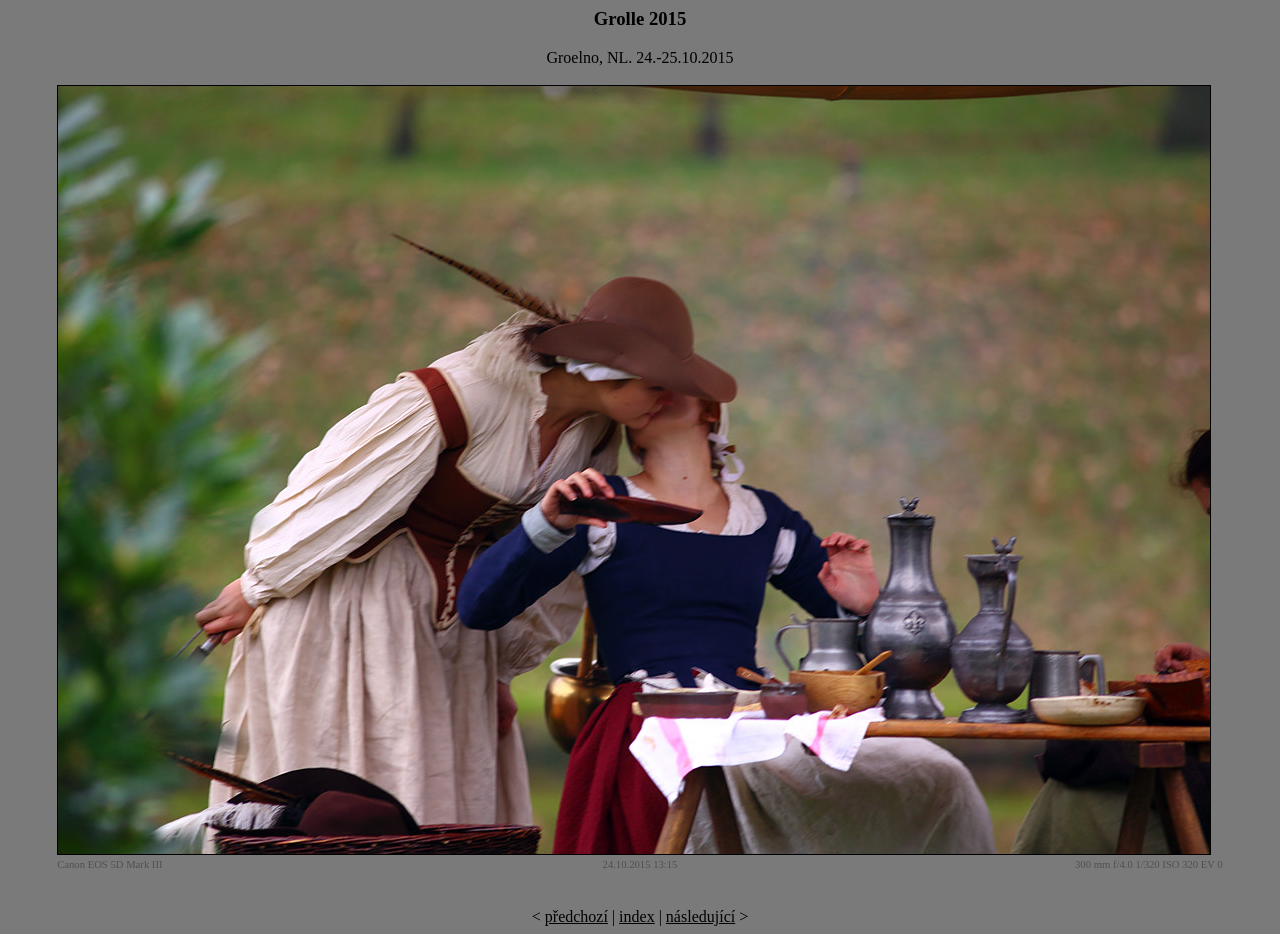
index (637, 916)
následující (700, 916)
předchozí (576, 916)
